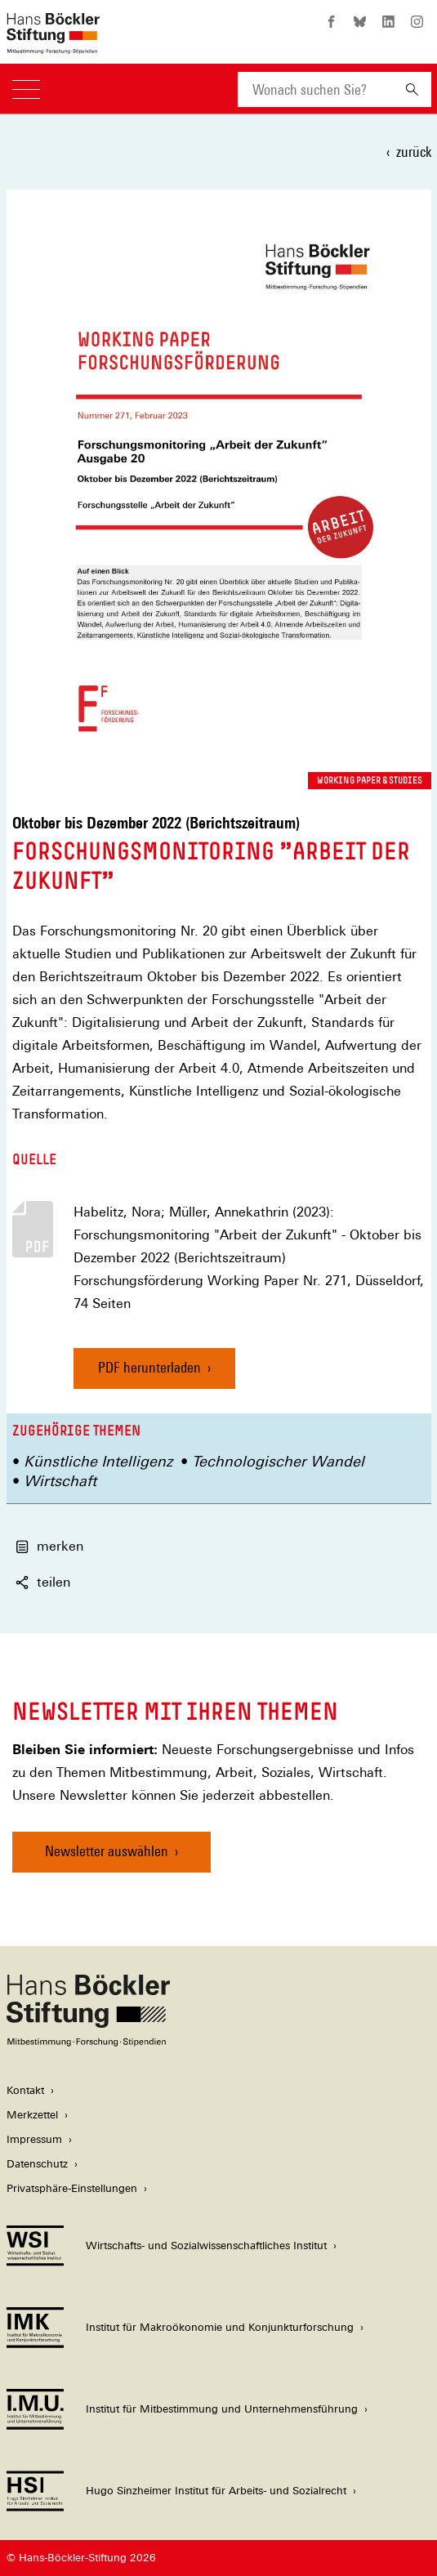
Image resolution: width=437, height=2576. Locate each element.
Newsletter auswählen (106, 1850)
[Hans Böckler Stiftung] (88, 2042)
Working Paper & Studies (369, 780)
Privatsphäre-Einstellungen (72, 2188)
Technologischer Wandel (278, 1461)
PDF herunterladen (149, 1367)
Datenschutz (37, 2164)
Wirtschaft (60, 1480)
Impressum (34, 2139)
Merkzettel (32, 2115)
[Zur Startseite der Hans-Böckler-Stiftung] (53, 45)
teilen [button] (43, 1582)
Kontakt (25, 2090)
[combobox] (315, 89)
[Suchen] (412, 89)
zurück (413, 151)
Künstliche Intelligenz (98, 1461)
